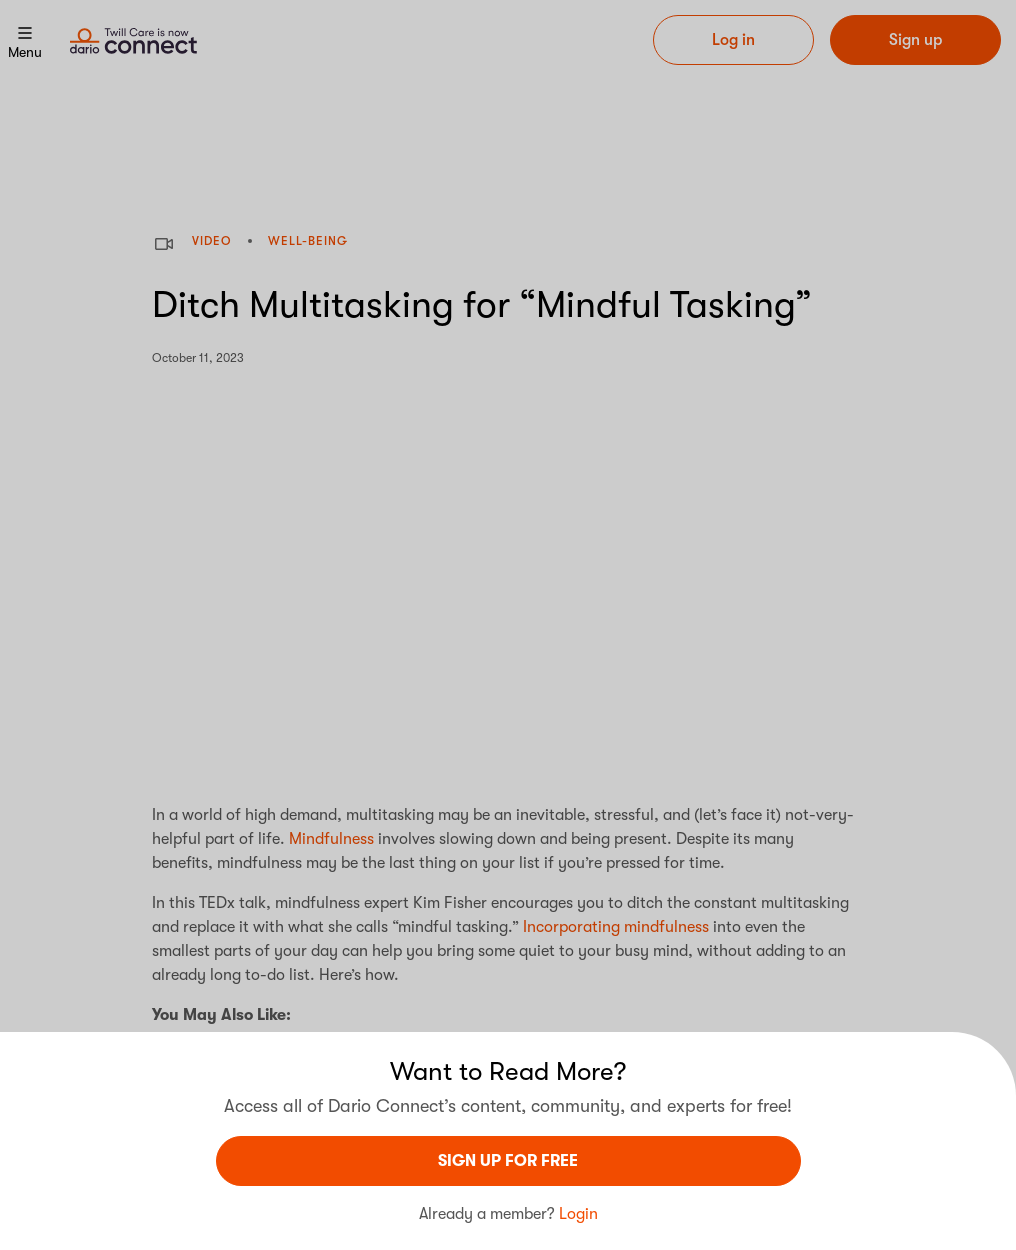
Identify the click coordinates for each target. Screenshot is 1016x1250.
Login (578, 1214)
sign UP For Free (508, 1161)
